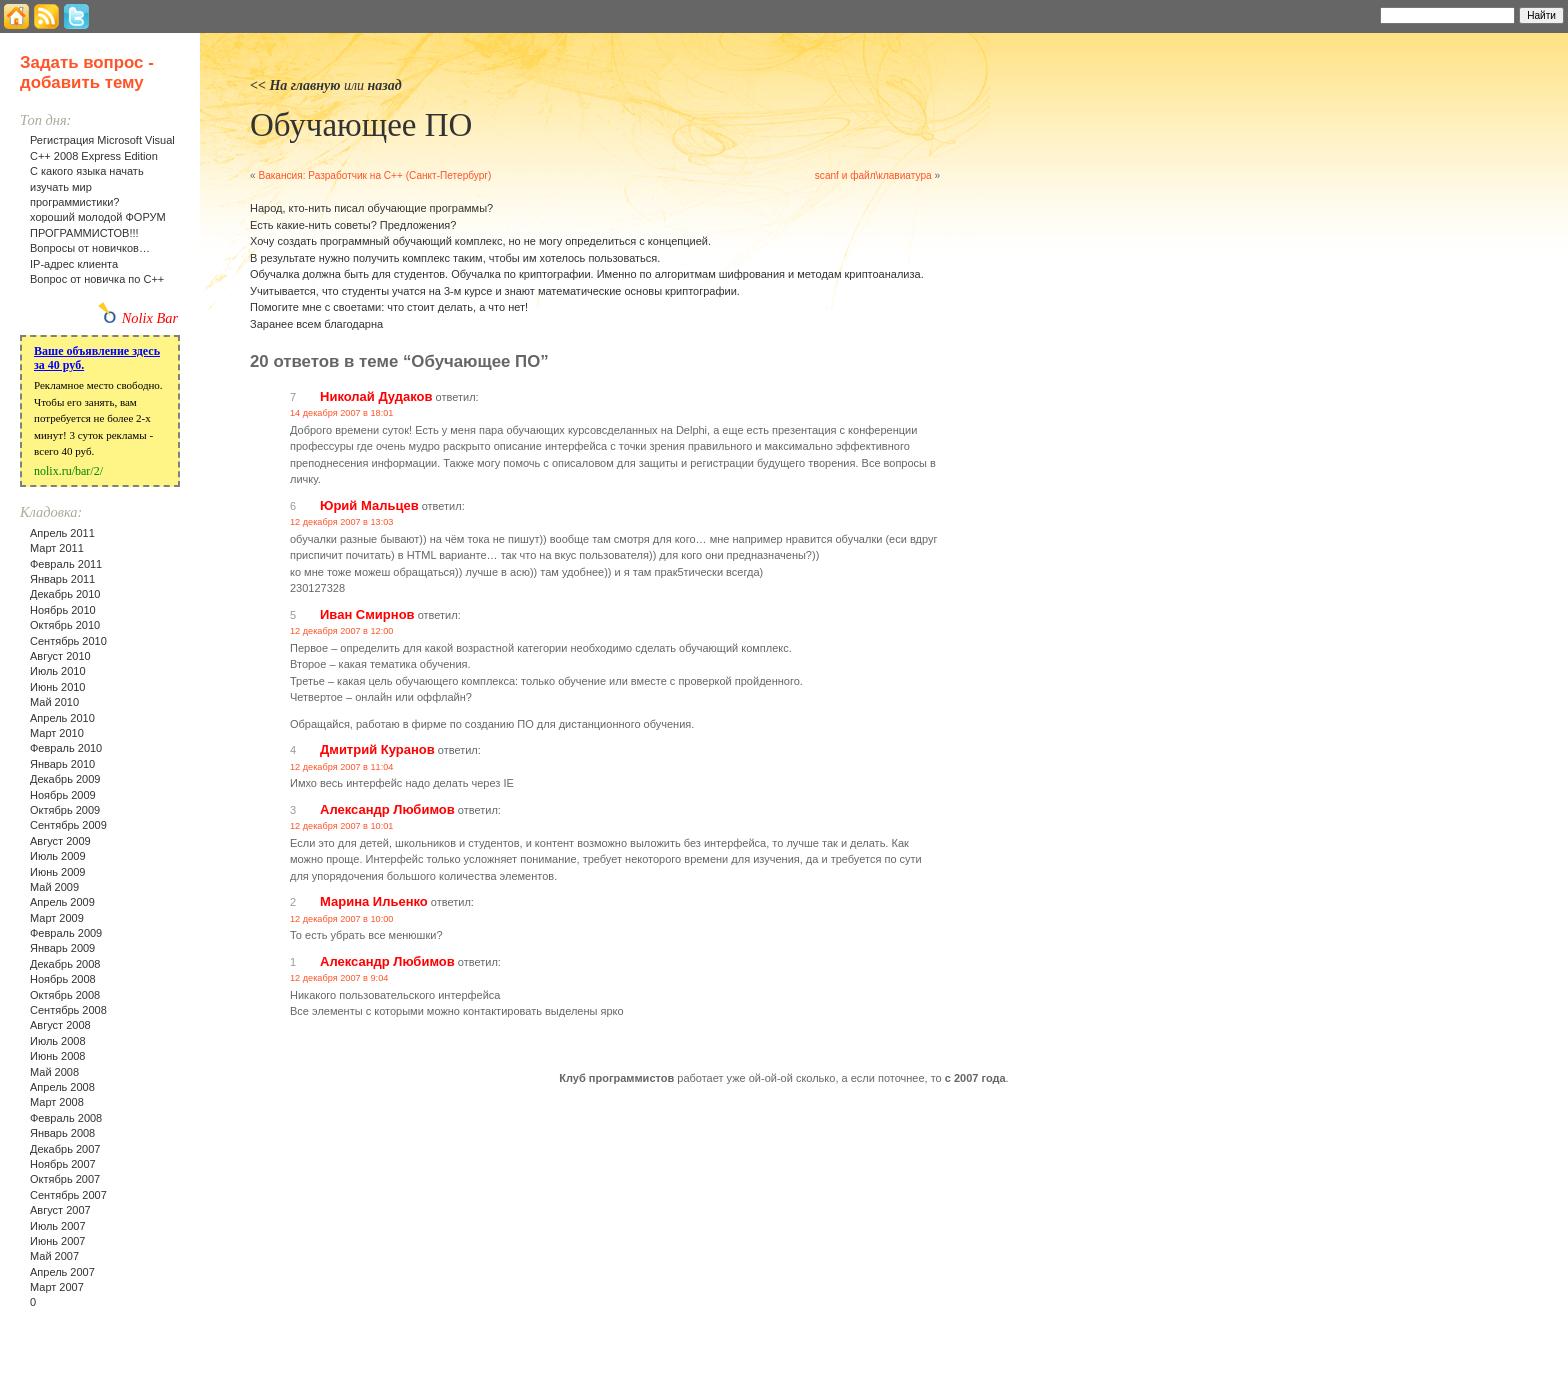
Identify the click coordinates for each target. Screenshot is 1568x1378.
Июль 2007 (58, 1226)
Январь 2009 (62, 948)
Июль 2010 (58, 671)
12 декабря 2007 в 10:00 (341, 919)
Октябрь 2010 (65, 625)
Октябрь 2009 (65, 810)
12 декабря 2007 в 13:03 (341, 522)
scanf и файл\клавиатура (873, 175)
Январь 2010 (62, 764)
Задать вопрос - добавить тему (87, 72)
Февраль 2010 (66, 748)
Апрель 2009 (62, 902)
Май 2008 (54, 1072)
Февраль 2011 (66, 564)
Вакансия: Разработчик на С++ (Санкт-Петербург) (374, 175)
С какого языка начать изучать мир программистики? (87, 186)
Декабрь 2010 (65, 594)
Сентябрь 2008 (68, 1010)
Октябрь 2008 (65, 995)
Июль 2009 (58, 856)
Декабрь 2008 (65, 964)
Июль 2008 (58, 1041)
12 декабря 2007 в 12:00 (341, 631)
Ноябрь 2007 (63, 1164)
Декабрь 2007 (65, 1149)
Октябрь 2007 (65, 1179)
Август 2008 (60, 1025)
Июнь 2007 (58, 1241)
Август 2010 (60, 656)
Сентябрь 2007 (68, 1195)
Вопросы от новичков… (90, 248)
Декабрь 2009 (65, 779)
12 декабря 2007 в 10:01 (341, 826)
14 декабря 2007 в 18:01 (341, 413)
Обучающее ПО (361, 125)
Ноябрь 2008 (63, 979)
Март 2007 (57, 1287)
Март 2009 (57, 918)
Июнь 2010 (58, 687)
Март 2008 (57, 1102)
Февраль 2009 (66, 933)
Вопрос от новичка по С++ (97, 279)
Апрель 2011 (62, 533)
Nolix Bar (150, 318)
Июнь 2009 (58, 872)
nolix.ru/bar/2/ (68, 471)
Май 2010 (54, 702)
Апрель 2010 (62, 718)
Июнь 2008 (58, 1056)
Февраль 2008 (66, 1118)
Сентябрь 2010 (68, 641)
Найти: (1353, 14)
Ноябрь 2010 (63, 610)
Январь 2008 (62, 1133)
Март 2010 (57, 733)
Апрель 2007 (62, 1272)
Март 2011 (57, 548)
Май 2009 (54, 887)
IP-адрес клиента (74, 264)
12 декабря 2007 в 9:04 (339, 978)
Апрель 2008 (62, 1087)
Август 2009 (60, 841)
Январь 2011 (62, 579)
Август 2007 (60, 1210)
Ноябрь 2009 (63, 795)
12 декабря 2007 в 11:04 (341, 767)
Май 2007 (54, 1256)
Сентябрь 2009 (68, 825)
